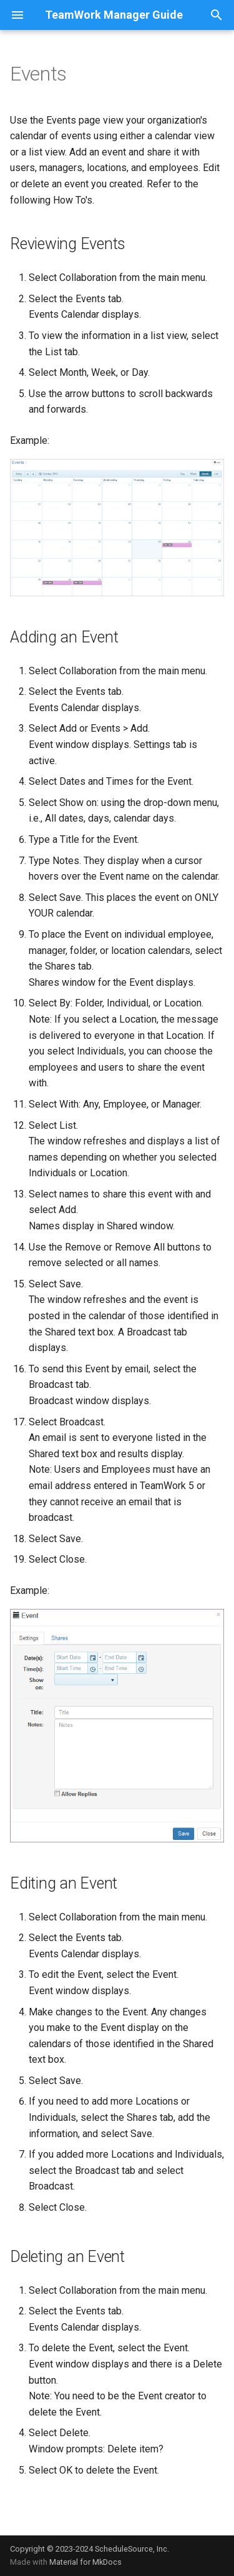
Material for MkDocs (85, 2562)
